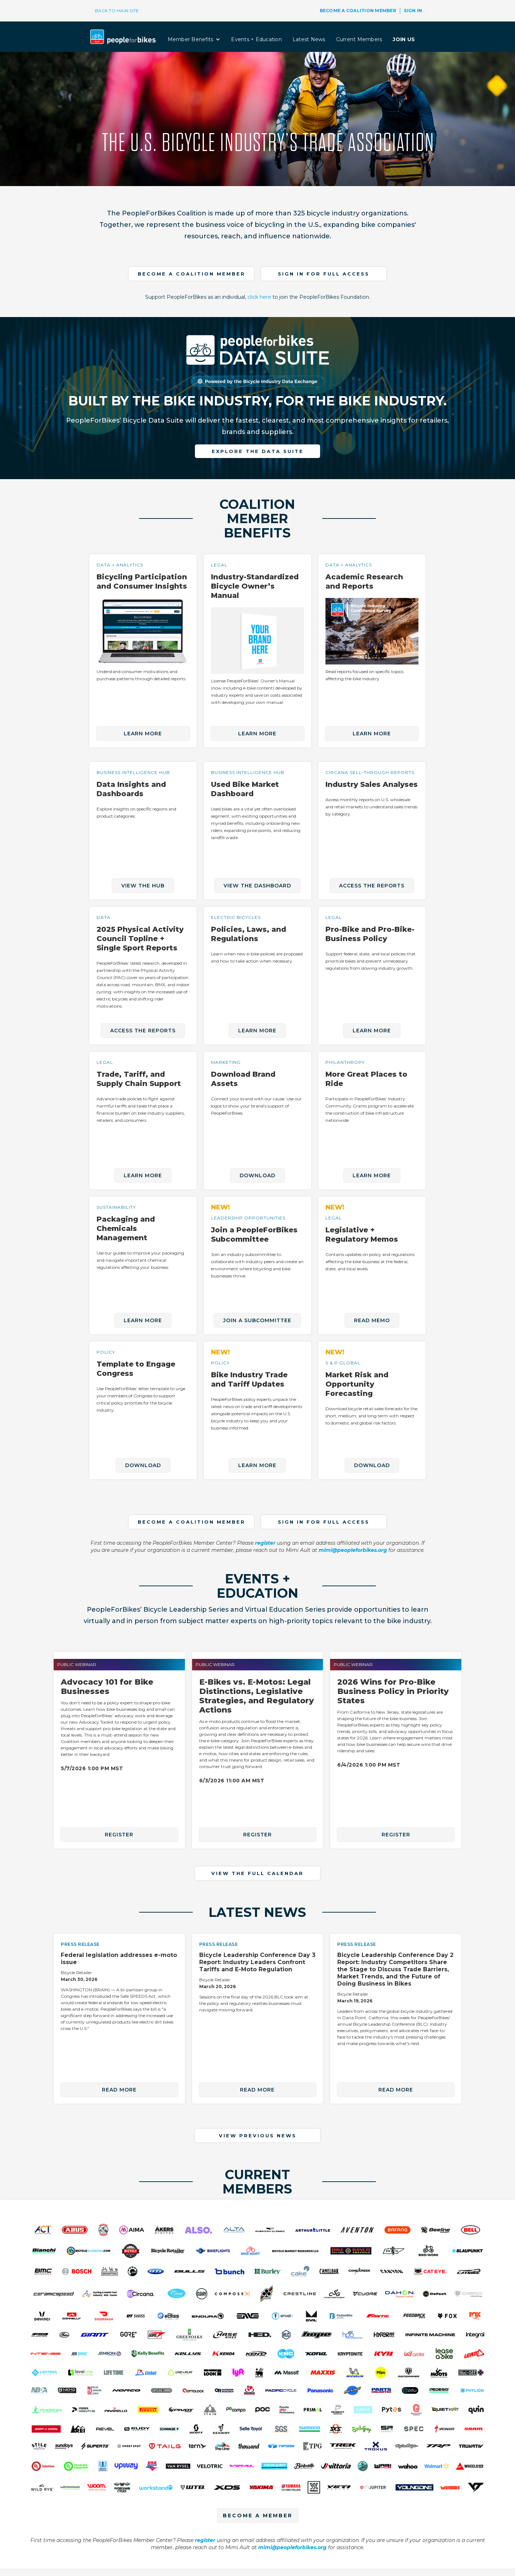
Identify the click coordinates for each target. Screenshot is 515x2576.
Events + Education (256, 39)
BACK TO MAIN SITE (117, 10)
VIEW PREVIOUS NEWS (257, 2135)
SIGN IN (413, 10)
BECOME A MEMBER (258, 2515)
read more (119, 2089)
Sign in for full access (323, 274)
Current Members (359, 39)
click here (259, 297)
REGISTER (119, 1834)
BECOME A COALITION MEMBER (358, 10)
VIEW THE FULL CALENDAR (257, 1873)
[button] (194, 39)
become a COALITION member (191, 274)
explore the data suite (258, 451)
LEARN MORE (143, 733)
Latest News (309, 39)
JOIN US (404, 39)
